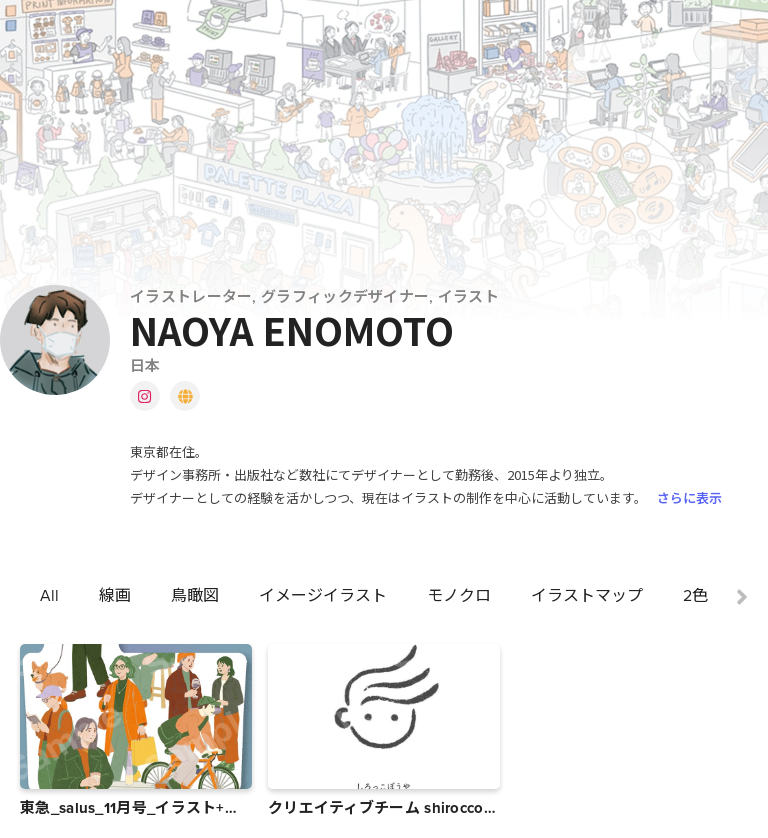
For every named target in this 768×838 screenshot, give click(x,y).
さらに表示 (689, 497)
